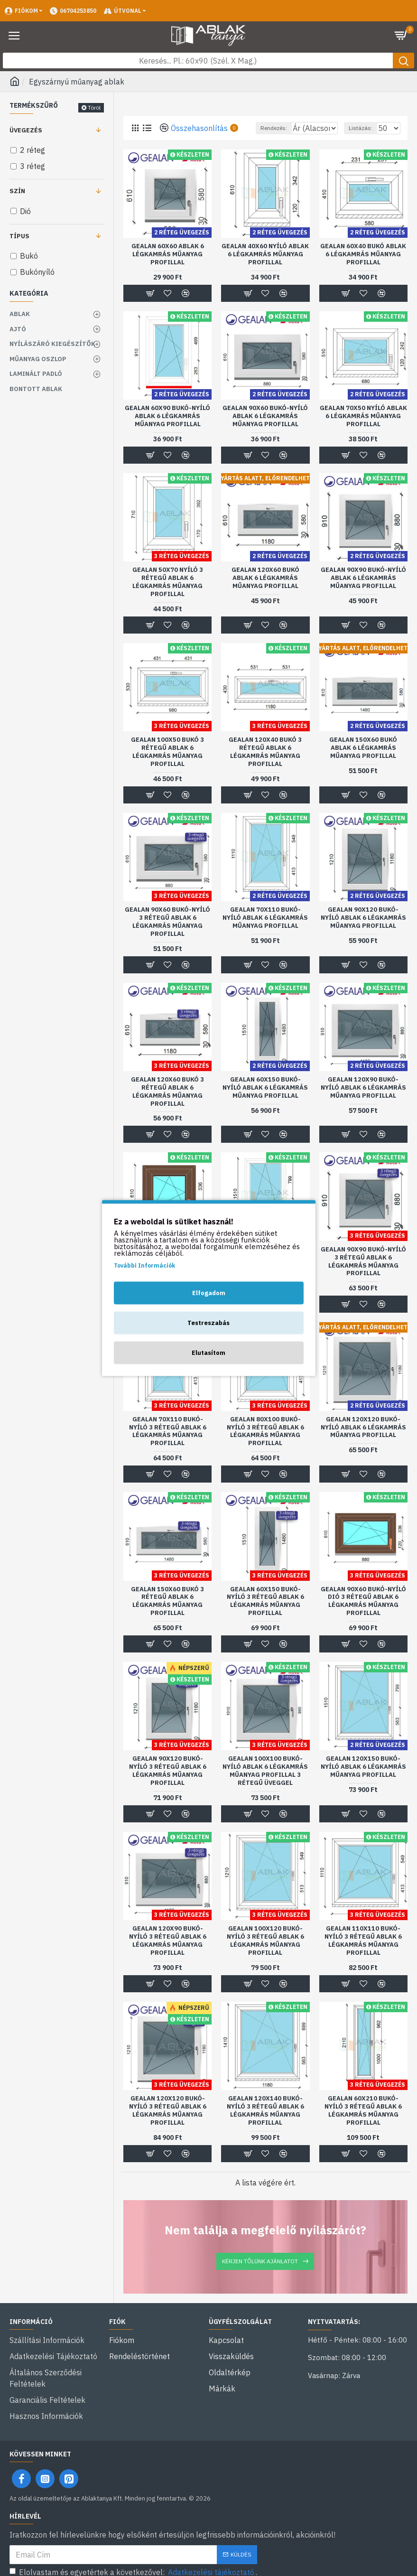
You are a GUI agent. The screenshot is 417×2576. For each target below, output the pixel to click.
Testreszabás (208, 1323)
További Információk (144, 1265)
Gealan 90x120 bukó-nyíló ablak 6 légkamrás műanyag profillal (363, 930)
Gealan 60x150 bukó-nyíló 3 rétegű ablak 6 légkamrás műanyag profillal (265, 1614)
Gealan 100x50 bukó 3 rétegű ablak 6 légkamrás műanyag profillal (167, 764)
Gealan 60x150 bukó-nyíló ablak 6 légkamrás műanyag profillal (265, 1100)
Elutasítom (208, 1353)
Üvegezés (25, 130)
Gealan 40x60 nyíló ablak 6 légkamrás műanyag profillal (265, 267)
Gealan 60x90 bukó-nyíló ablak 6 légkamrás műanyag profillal (167, 428)
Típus (19, 236)
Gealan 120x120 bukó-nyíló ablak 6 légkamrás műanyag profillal (363, 1440)
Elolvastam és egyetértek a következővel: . (133, 2561)
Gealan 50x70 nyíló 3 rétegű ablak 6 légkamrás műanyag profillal (167, 594)
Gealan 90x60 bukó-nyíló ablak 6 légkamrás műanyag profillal (265, 428)
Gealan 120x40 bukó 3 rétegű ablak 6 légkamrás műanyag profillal (265, 764)
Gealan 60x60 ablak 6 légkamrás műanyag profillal (167, 267)
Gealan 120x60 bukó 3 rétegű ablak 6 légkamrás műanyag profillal (167, 1104)
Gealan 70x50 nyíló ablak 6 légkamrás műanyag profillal (363, 428)
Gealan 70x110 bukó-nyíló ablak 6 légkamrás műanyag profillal (265, 930)
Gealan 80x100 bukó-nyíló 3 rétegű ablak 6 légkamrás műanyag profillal (265, 1444)
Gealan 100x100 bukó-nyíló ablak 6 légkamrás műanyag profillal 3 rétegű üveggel (265, 1783)
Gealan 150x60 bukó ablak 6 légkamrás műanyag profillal (363, 760)
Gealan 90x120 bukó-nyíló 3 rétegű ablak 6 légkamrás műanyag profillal (167, 1783)
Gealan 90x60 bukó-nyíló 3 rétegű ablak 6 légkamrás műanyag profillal (167, 934)
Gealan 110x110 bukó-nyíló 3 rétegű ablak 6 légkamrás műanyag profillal (363, 1953)
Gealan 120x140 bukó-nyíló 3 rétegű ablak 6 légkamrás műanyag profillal (265, 2123)
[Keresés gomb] (403, 60)
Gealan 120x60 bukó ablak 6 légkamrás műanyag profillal (265, 590)
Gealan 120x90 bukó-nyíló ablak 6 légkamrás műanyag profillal (363, 1100)
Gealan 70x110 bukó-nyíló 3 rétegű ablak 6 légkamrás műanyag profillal (167, 1444)
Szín (17, 191)
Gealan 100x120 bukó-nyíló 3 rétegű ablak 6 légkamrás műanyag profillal (265, 1953)
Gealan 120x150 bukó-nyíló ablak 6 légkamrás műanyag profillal (363, 1779)
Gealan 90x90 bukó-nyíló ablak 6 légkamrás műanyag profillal (363, 590)
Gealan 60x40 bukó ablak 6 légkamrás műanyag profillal (363, 267)
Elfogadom (208, 1293)
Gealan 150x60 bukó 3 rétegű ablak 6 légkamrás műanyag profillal (167, 1614)
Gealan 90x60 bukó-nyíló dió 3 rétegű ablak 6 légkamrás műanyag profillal (363, 1614)
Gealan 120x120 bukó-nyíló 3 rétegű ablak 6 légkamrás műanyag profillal (167, 2123)
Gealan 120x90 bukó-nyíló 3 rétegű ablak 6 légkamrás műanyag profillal (167, 1953)
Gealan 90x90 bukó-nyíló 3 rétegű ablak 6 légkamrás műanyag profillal (363, 1274)
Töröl (94, 107)
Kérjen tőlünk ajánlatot (260, 2273)
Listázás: (360, 140)
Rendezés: (225, 140)
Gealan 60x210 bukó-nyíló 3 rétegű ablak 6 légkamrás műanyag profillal (363, 2123)
